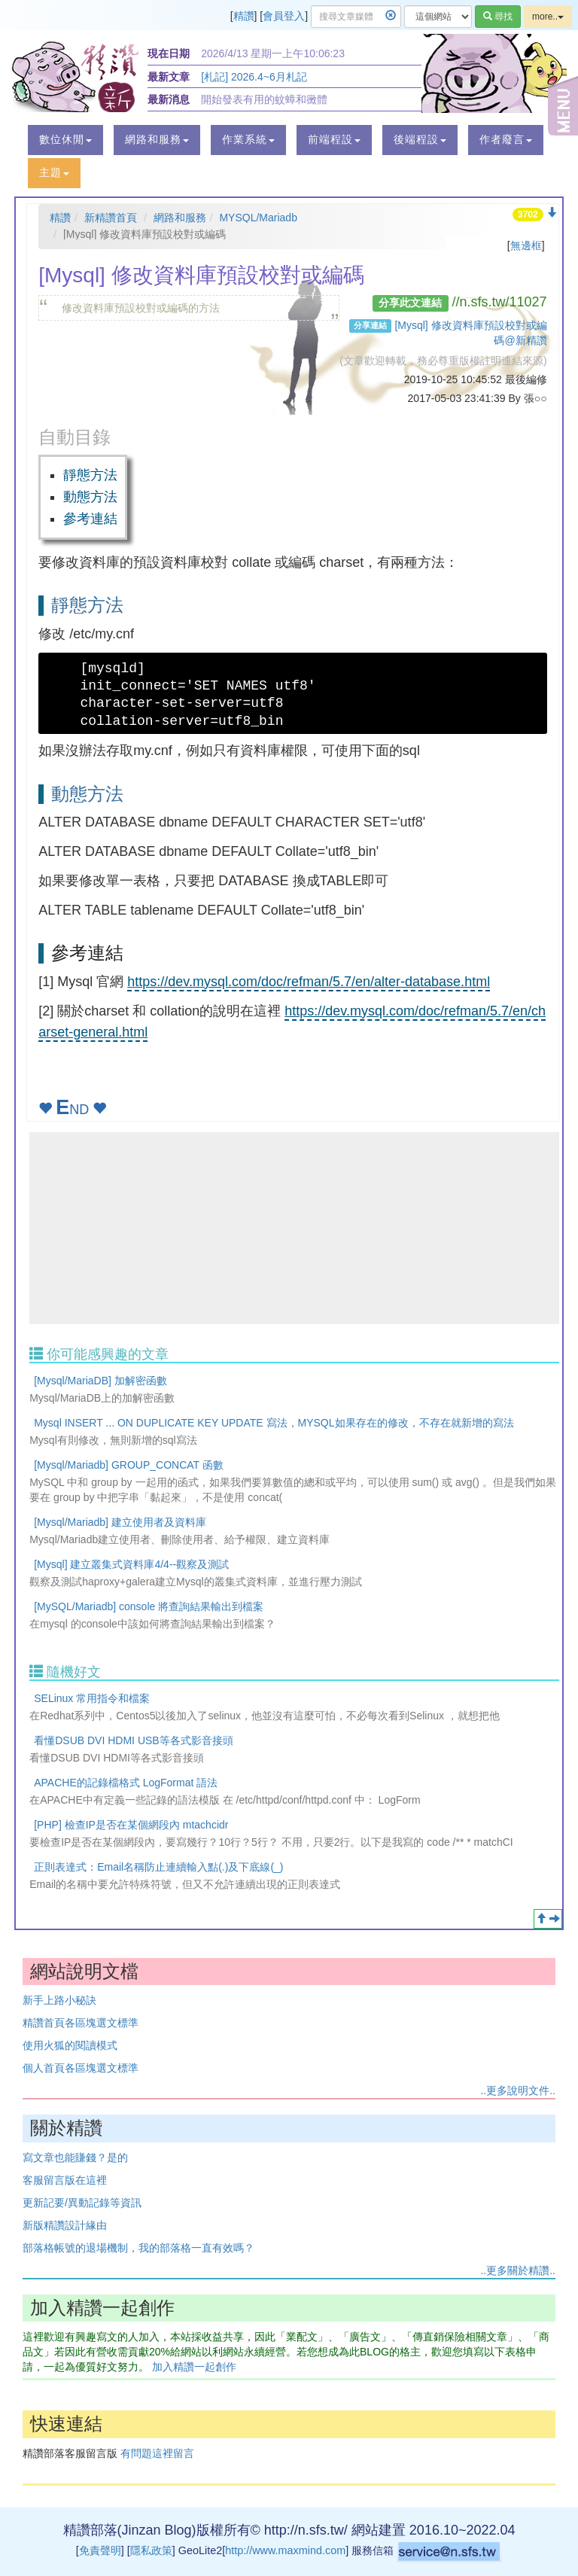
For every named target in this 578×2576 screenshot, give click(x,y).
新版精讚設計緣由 (65, 2225)
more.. (548, 16)
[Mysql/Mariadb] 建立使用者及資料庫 (120, 1522)
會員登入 (284, 16)
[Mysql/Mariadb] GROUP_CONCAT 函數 (129, 1465)
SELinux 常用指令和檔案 (92, 1698)
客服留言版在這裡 (65, 2180)
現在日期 (169, 53)
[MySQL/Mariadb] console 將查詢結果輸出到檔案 (148, 1606)
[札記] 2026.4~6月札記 (253, 77)
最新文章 (169, 77)
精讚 (243, 16)
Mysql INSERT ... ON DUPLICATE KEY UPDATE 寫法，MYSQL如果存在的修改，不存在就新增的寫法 (273, 1423)
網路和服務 (180, 218)
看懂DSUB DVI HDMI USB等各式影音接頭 (133, 1740)
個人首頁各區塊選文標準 (80, 2068)
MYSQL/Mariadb (258, 218)
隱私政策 (151, 2550)
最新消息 (169, 99)
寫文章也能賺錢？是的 (75, 2157)
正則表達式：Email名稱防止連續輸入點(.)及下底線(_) (158, 1867)
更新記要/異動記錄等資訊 (82, 2203)
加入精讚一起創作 (194, 2367)
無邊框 (526, 245)
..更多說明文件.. (517, 2090)
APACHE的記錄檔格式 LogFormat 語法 (126, 1783)
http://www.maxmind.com (285, 2550)
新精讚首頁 (110, 218)
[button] (65, 140)
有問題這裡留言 (157, 2453)
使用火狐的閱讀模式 (70, 2045)
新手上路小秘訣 (59, 2000)
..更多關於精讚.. (517, 2270)
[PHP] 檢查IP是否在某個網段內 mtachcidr (131, 1825)
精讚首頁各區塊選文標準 (80, 2023)
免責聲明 (100, 2550)
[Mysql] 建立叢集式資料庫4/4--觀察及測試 (131, 1564)
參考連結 (90, 518)
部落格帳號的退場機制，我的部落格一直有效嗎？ (138, 2248)
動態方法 (90, 496)
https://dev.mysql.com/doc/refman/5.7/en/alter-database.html (308, 981)
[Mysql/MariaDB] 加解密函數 (100, 1381)
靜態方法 (90, 475)
